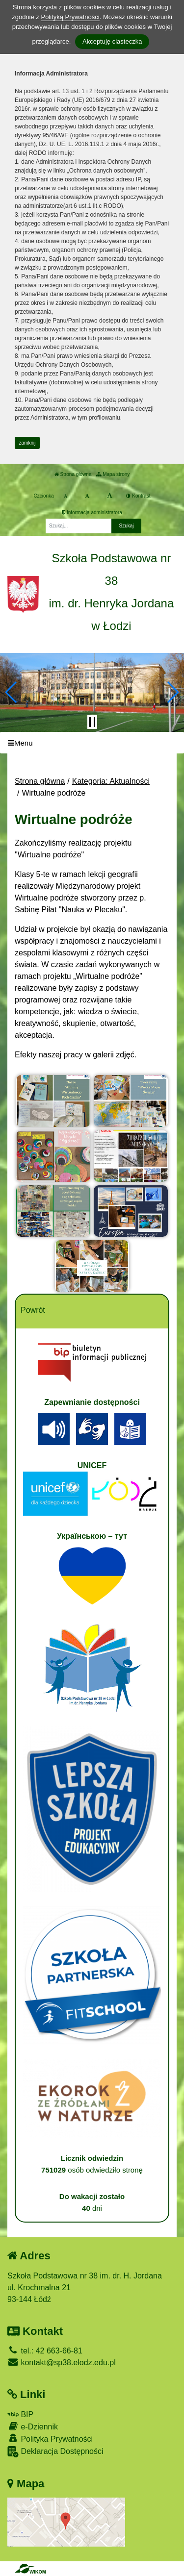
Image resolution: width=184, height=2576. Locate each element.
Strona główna (73, 474)
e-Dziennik (32, 2426)
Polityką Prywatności (70, 17)
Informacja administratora (92, 512)
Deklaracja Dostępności (55, 2451)
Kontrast (138, 496)
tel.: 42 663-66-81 (44, 2351)
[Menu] (92, 743)
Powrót (33, 1310)
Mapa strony (113, 474)
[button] (11, 692)
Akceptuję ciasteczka (112, 41)
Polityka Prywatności (50, 2438)
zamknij (27, 443)
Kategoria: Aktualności (111, 781)
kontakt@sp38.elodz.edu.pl (61, 2362)
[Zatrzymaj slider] (92, 722)
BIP (20, 2414)
